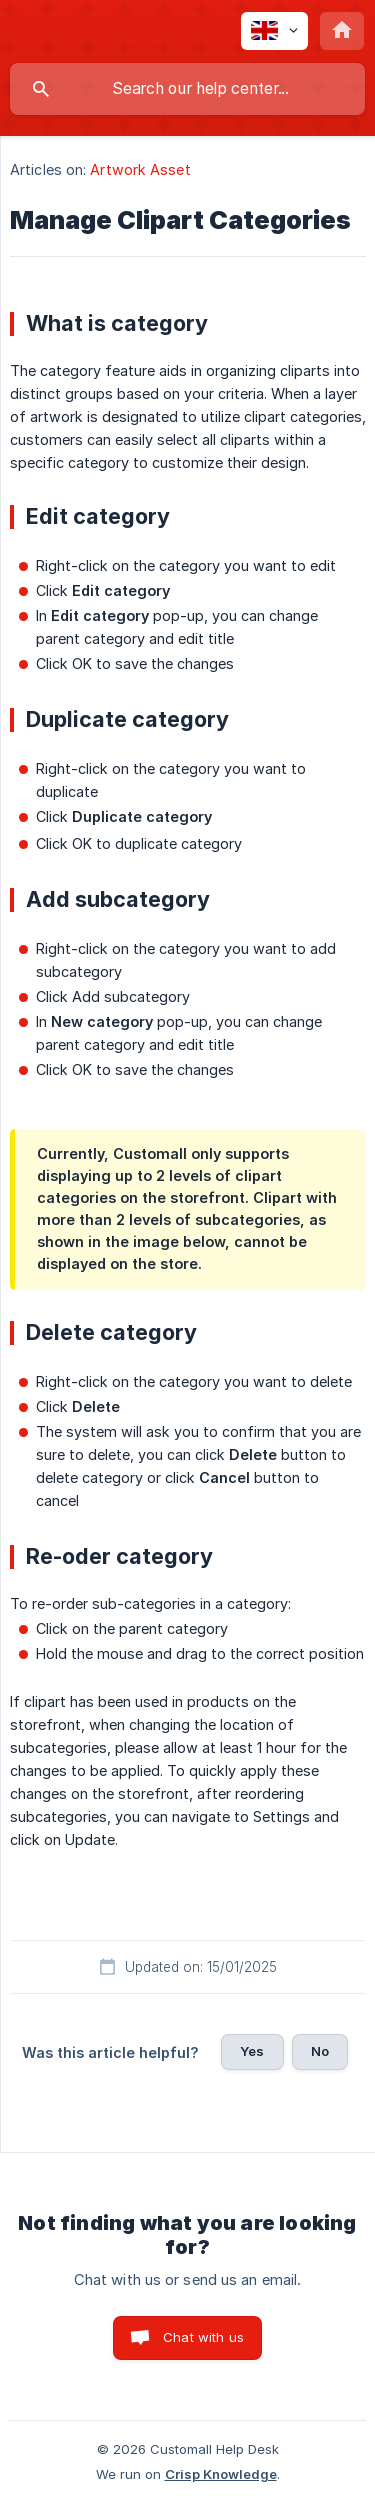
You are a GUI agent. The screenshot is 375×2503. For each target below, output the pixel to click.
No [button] (320, 2051)
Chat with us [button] (203, 2337)
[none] (274, 31)
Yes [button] (252, 2051)
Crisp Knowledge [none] (221, 2474)
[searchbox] (187, 89)
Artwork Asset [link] (140, 169)
